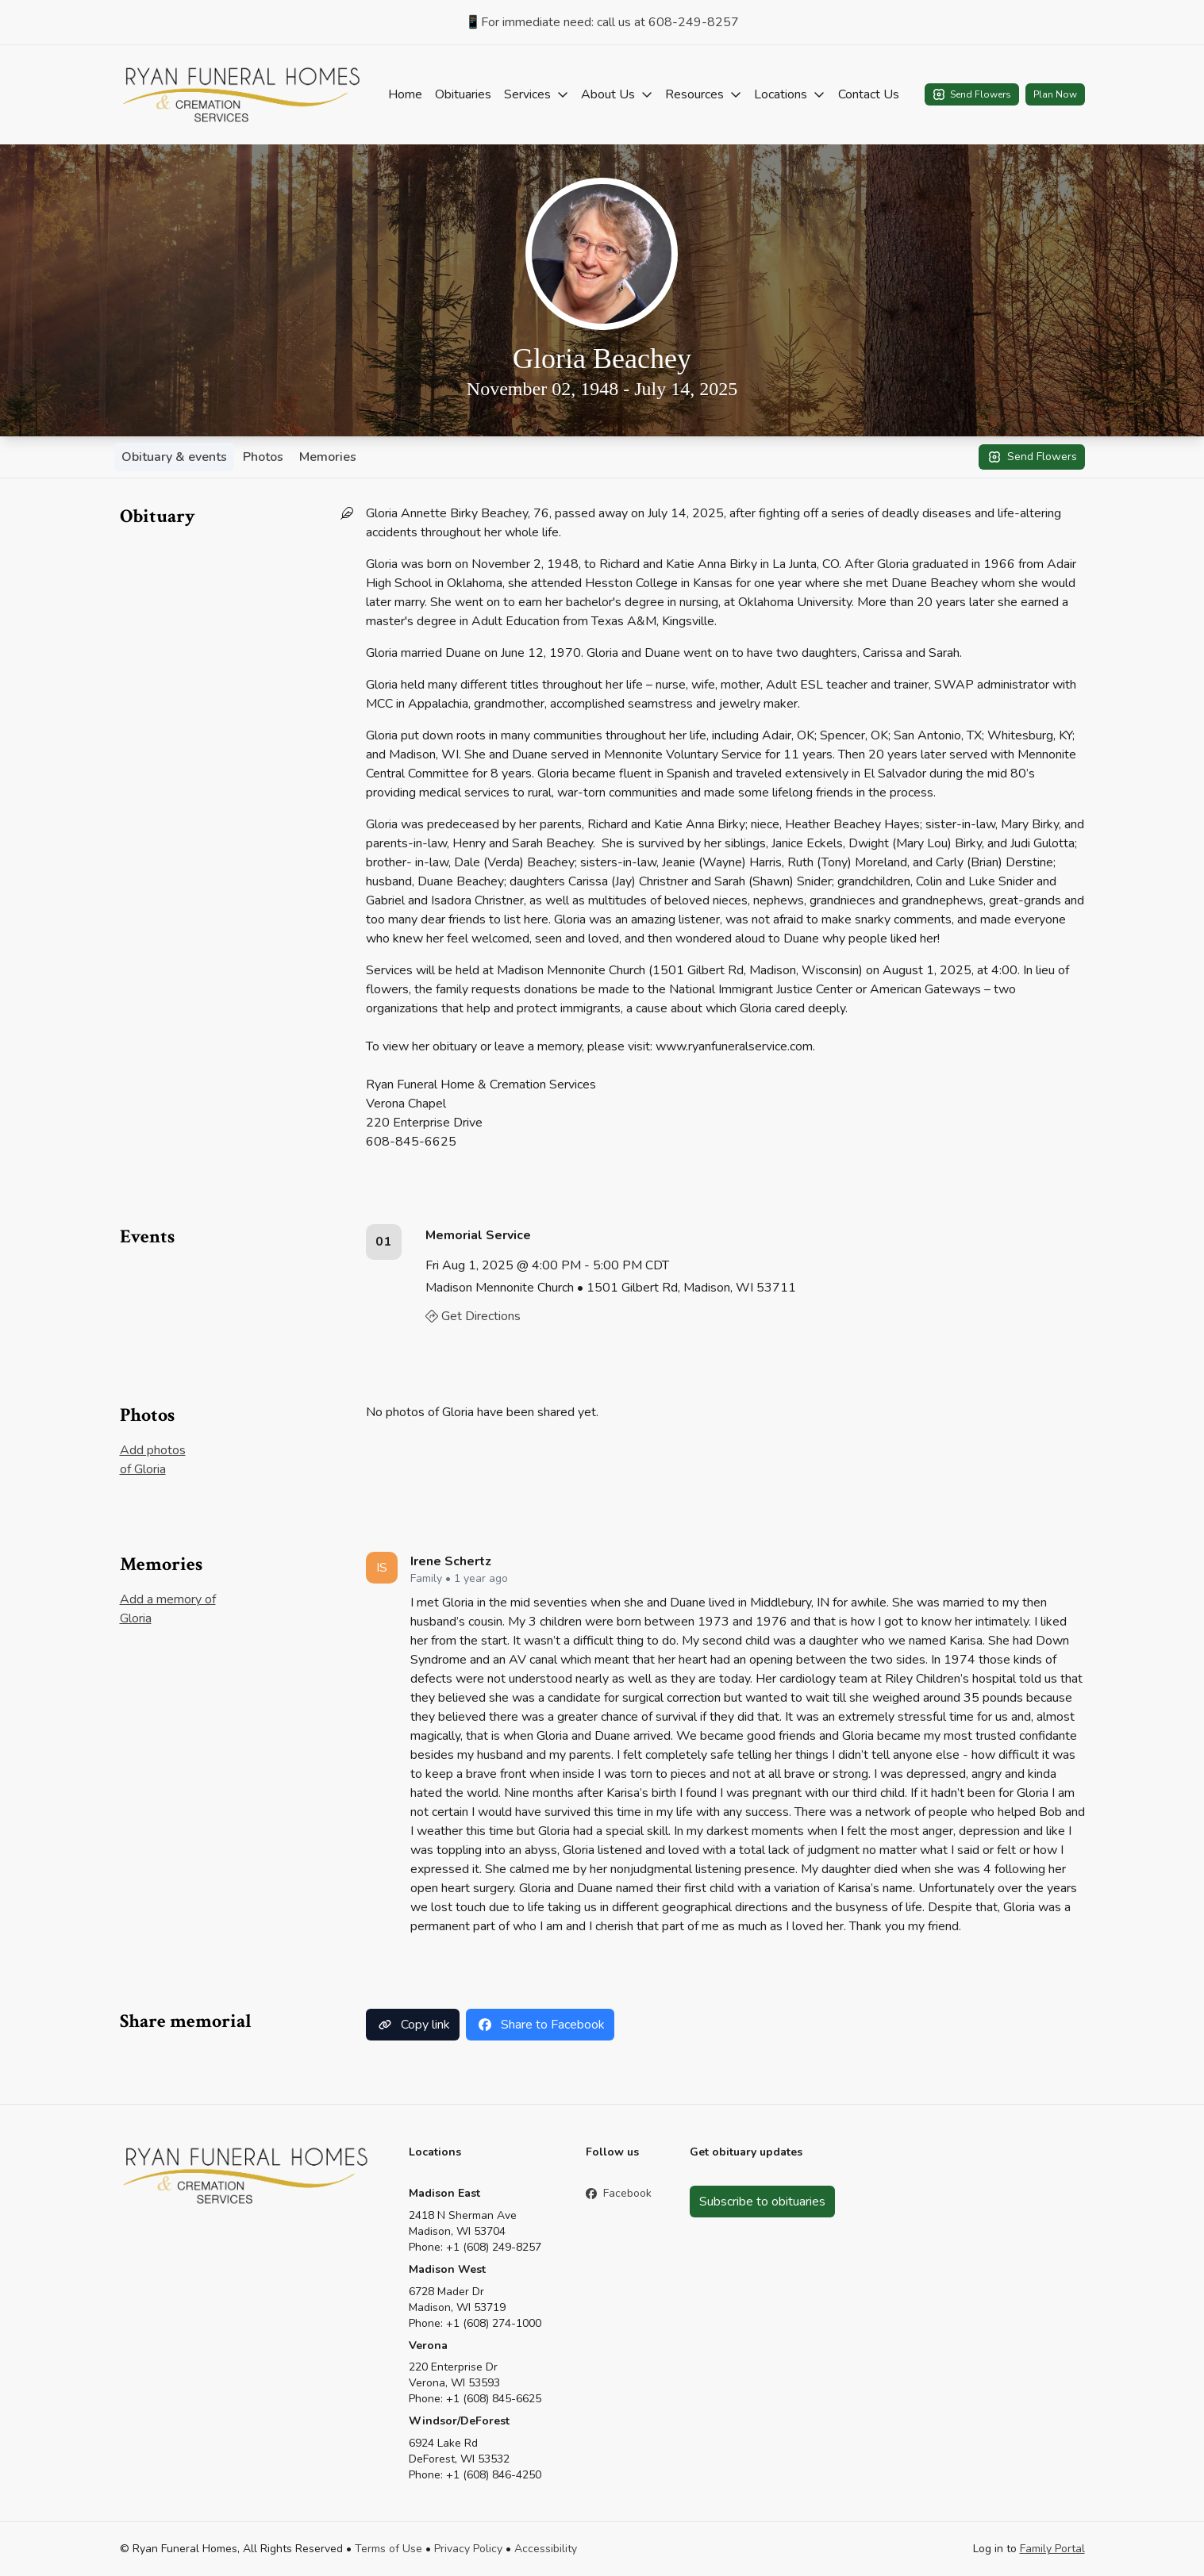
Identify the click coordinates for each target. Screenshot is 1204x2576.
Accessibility (545, 2548)
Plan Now (1055, 94)
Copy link (412, 2024)
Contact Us (868, 94)
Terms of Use (388, 2548)
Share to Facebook (540, 2024)
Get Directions (473, 1316)
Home (405, 94)
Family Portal (1052, 2548)
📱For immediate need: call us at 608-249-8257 (602, 22)
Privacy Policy (468, 2548)
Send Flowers (972, 94)
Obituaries (463, 94)
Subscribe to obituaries (762, 2201)
